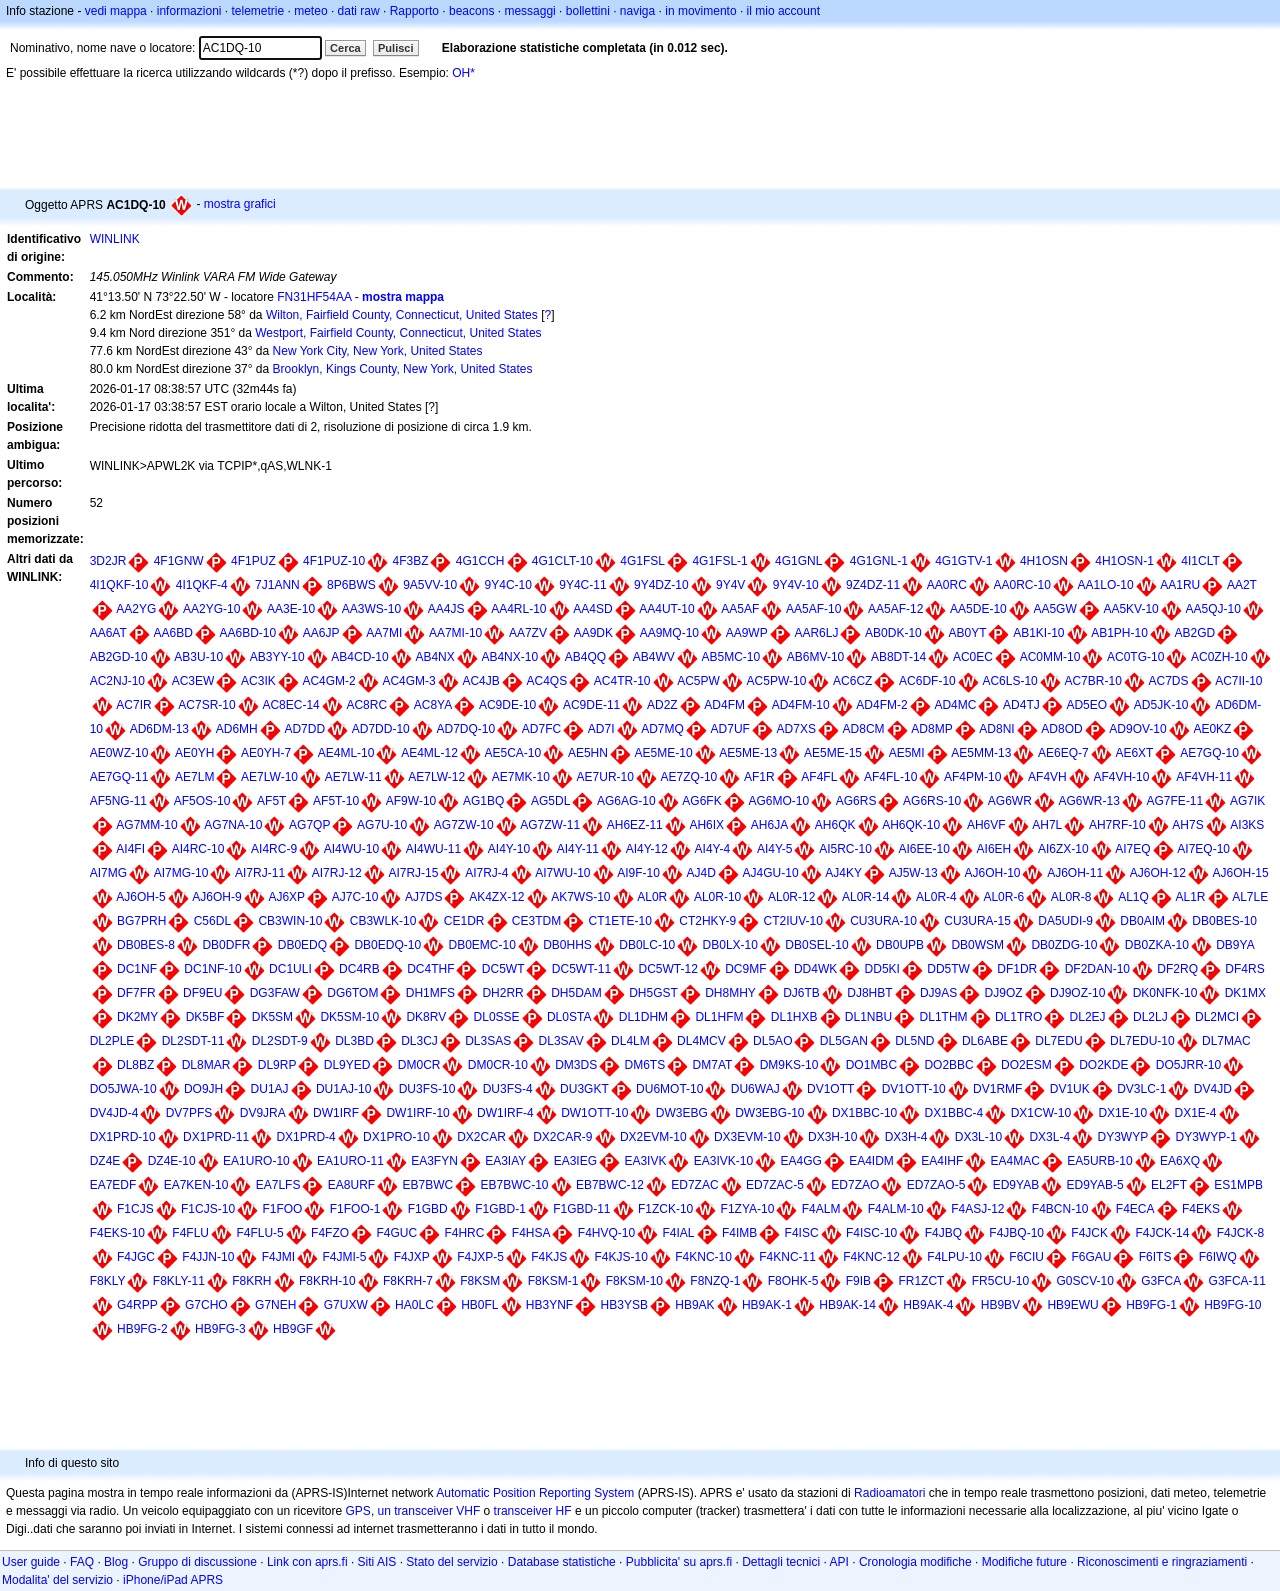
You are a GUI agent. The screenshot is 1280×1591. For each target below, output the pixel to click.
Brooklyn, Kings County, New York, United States (403, 369)
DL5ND (914, 1041)
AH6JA (769, 825)
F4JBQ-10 (1016, 1233)
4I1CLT (1200, 561)
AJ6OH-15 (1241, 873)
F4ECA (1135, 1209)
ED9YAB (1016, 1185)
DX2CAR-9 (562, 1137)
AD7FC (541, 729)
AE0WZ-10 (119, 753)
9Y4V (730, 585)
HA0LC (414, 1305)
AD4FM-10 (801, 705)
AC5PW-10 (777, 681)
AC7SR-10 (206, 705)
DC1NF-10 (212, 969)
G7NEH (275, 1305)
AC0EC (973, 657)
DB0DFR (226, 945)
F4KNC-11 (787, 1257)
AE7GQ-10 (1209, 753)
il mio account (783, 11)
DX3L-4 (1049, 1137)
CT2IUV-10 (793, 921)
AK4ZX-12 (496, 897)
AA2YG (136, 609)
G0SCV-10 (1084, 1281)
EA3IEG (575, 1161)
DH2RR (502, 993)
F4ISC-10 (871, 1233)
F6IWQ (1218, 1257)
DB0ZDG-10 (1064, 945)
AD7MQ (662, 729)
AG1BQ (483, 801)
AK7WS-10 (580, 897)
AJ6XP (286, 897)
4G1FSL (642, 561)
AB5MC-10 (731, 657)
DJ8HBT (869, 993)
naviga (637, 11)
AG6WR (1010, 801)
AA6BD (172, 633)
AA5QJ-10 (1212, 609)
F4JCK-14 (1162, 1233)
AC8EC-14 (290, 705)
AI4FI (130, 849)
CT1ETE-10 (620, 921)
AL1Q (1133, 897)
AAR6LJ (816, 633)
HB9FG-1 (1151, 1305)
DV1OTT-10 (914, 1089)
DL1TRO (1018, 1017)
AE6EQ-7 (1063, 753)
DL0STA (569, 1017)
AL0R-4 (936, 897)
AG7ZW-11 (550, 825)
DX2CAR (481, 1137)
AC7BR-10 (1092, 681)
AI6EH (994, 849)
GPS (358, 1511)
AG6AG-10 (626, 801)
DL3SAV (561, 1041)
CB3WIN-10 (290, 921)
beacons (471, 11)
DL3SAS (488, 1041)
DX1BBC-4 (954, 1113)
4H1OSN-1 (1124, 561)
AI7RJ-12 (337, 873)
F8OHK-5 (793, 1281)
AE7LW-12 (436, 777)
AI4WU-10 (351, 849)
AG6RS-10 (932, 801)
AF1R (759, 777)
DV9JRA (263, 1113)
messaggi (529, 11)
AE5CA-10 (513, 753)
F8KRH (251, 1281)
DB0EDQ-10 (387, 945)
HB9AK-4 (928, 1305)
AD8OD (1061, 729)
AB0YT (967, 633)
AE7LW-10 (269, 777)
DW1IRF (336, 1113)
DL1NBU (868, 1017)
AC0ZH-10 (1219, 657)
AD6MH (237, 729)
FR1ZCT (921, 1281)
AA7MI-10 (455, 633)
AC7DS (1168, 681)
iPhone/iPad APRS (173, 1580)
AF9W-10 (411, 801)
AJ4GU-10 (771, 873)
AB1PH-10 (1119, 633)
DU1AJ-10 (343, 1089)
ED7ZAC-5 (775, 1185)
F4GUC (396, 1233)
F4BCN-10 (1060, 1209)
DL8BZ (135, 1065)
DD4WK (815, 969)
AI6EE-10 (924, 849)
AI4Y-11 (578, 849)
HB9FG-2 (142, 1329)
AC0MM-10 (1050, 657)
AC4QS (546, 681)
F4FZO (330, 1233)
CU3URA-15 (977, 921)
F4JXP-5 (480, 1257)
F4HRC (464, 1233)
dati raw (359, 11)
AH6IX (706, 825)
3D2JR (108, 561)
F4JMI (278, 1257)
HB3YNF (549, 1305)
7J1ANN (277, 585)
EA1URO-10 (256, 1161)
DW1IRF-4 (505, 1113)
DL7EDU (1058, 1041)
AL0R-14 (865, 897)
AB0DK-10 (893, 633)
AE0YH (194, 753)
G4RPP (137, 1305)
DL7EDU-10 (1142, 1041)
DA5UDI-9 (1065, 921)
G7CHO (206, 1305)
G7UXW (346, 1305)
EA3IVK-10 (723, 1161)
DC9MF (745, 969)
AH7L (1047, 825)
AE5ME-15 (833, 753)
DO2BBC (948, 1065)
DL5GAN (844, 1041)
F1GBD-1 (500, 1209)
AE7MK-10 (521, 777)
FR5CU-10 (1000, 1281)
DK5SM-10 (349, 1017)
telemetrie (258, 11)
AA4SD (592, 609)
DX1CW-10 (1041, 1113)
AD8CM (864, 729)
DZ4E (105, 1161)
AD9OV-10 (1137, 729)
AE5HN (588, 753)
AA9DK (593, 633)
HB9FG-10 (1232, 1305)
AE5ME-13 (748, 753)
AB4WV (654, 657)
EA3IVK (645, 1161)
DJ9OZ (1004, 993)
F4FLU (190, 1233)
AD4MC (955, 705)
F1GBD (428, 1209)
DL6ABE (985, 1041)
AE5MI (907, 753)
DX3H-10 (832, 1137)
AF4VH (1047, 777)
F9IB (858, 1281)
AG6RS (856, 801)
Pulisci (395, 48)
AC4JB (480, 681)
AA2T (1242, 585)
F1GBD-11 (581, 1209)
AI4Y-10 (509, 849)
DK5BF (205, 1017)
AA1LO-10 (1106, 585)
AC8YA (433, 705)
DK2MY (137, 1017)
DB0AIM (1142, 921)
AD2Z (662, 705)
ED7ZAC (694, 1185)
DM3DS (576, 1065)
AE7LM (194, 777)
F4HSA (531, 1233)
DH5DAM (576, 993)
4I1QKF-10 (119, 585)
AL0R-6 (1003, 897)
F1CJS (135, 1209)
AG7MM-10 (146, 825)
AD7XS (796, 729)
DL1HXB (794, 1017)
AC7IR (133, 705)
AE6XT (1134, 753)
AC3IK (258, 681)
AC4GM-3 (408, 681)
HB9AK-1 (767, 1305)
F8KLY (108, 1281)
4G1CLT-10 (562, 561)
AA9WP (747, 633)
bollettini (588, 11)
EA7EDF (113, 1185)
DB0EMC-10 (481, 945)
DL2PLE (112, 1041)
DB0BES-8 (146, 945)
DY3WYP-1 (1206, 1137)
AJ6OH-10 (992, 873)
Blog (116, 1562)
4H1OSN (1044, 561)
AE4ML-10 (346, 753)
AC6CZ (852, 681)
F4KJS (549, 1257)
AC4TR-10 (622, 681)
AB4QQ (585, 657)
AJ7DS (423, 897)
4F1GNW (179, 561)
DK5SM (272, 1017)
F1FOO (282, 1209)
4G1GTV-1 (963, 561)
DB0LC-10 (647, 945)
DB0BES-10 (1224, 921)
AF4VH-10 (1121, 777)
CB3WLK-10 (383, 921)
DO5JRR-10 (1188, 1065)
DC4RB (359, 969)
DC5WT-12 (668, 969)
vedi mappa (116, 11)
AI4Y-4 (713, 849)
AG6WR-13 (1089, 801)
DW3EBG (682, 1113)
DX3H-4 (906, 1137)
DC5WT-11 (581, 969)
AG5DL (550, 801)
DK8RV (426, 1017)
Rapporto (414, 11)
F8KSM (480, 1281)
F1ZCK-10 (665, 1209)
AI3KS (1247, 825)
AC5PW (698, 681)
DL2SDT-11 (193, 1041)
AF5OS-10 (202, 801)
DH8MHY (730, 993)
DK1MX (1245, 993)
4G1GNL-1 (879, 561)
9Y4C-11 (582, 585)
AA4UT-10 (666, 609)
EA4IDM (871, 1161)
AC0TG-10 (1135, 657)
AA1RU (1180, 585)
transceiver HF (533, 1511)
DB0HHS (567, 945)
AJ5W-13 (913, 873)
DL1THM (944, 1017)
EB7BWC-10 (515, 1185)
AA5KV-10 (1130, 609)
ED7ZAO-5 (936, 1185)
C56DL (212, 921)
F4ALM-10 (896, 1209)
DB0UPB (900, 945)
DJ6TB (801, 993)
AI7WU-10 (562, 873)
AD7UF (730, 729)
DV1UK (1070, 1089)
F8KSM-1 (553, 1281)
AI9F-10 (638, 873)
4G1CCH (480, 561)
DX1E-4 (1195, 1113)
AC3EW (193, 681)
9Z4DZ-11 (873, 585)
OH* (463, 73)
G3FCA (1161, 1281)
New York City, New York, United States (378, 351)
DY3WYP (1122, 1137)
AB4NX (434, 657)
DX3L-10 (978, 1137)
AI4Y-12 (647, 849)
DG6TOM (352, 993)
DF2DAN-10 (1097, 969)
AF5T (271, 801)
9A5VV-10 (430, 585)
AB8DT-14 (898, 657)
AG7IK (1247, 801)
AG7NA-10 (233, 825)
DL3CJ (419, 1041)
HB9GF (293, 1329)
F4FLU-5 (259, 1233)
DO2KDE (1103, 1065)
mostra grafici (240, 204)
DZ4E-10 (172, 1161)
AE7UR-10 (605, 777)
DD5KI (882, 969)
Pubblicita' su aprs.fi (679, 1562)
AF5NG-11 (118, 801)
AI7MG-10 (181, 873)
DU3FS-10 (427, 1089)
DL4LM (630, 1041)
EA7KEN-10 (196, 1185)
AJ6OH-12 (1158, 873)
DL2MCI (1217, 1017)
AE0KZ (1212, 729)
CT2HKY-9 (707, 921)
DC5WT (503, 969)
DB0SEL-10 (816, 945)
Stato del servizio (451, 1562)
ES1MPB (1238, 1185)
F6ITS (1155, 1257)
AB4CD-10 (359, 657)
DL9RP (277, 1065)
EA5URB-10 (1099, 1161)
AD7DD (304, 729)
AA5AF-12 (895, 609)
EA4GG (800, 1161)
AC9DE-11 (591, 705)
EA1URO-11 (350, 1161)
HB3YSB (624, 1305)
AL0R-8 (1071, 897)
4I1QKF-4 (202, 585)
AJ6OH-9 (216, 897)
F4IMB (739, 1233)
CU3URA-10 (883, 921)
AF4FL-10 (890, 777)
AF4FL (819, 777)
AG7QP (309, 825)
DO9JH (203, 1089)
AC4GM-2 (328, 681)
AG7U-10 (382, 825)
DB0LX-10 (730, 945)
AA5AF (740, 609)
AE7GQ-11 (119, 777)
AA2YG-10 (211, 609)
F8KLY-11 (179, 1281)
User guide (31, 1562)
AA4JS (446, 609)
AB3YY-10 (277, 657)
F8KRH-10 (327, 1281)
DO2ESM (1026, 1065)
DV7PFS (189, 1113)
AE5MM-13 (981, 753)
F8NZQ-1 (715, 1281)
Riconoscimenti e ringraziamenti (1162, 1562)
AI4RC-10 (198, 849)
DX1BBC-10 (864, 1113)
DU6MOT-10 (669, 1089)
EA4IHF (942, 1161)
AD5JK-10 (1161, 705)
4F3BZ (410, 561)
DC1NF (137, 969)
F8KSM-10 (634, 1281)
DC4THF (430, 969)
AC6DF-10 (927, 681)
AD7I (601, 729)
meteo (310, 11)
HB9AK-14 (847, 1305)
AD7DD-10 (381, 729)
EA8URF (351, 1185)
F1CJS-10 (208, 1209)
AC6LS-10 (1009, 681)
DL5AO (772, 1041)
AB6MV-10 (815, 657)
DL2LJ (1150, 1017)
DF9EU (202, 993)
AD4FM (724, 705)
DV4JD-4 (114, 1113)
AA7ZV (528, 633)
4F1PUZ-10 (334, 561)
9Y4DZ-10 (661, 585)
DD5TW (948, 969)
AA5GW (1054, 609)
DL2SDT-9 (280, 1041)
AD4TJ (1021, 705)
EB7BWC (427, 1185)
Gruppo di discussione (197, 1562)
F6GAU (1091, 1257)
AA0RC (947, 585)
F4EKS (1201, 1209)
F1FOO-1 (355, 1209)
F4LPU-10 (954, 1257)
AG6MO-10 (778, 801)
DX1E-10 (1122, 1113)
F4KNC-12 (871, 1257)
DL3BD (354, 1041)
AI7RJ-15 (413, 873)
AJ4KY (843, 873)
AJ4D (701, 873)
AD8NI (996, 729)
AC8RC (366, 705)
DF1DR (1017, 969)
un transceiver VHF (429, 1511)
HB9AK (694, 1305)
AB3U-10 (198, 657)
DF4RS (1244, 969)
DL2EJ (1088, 1017)
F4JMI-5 (344, 1257)
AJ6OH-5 (140, 897)
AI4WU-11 (433, 849)
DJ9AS (938, 993)
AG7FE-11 (1175, 801)
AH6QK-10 (911, 825)
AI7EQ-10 (1203, 849)
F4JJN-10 (208, 1257)
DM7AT (713, 1065)
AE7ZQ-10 (689, 777)
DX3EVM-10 (747, 1137)
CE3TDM (536, 921)
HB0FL (479, 1305)
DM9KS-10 (789, 1065)
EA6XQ (1180, 1161)
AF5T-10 (336, 801)
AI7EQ (1132, 849)
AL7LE (1250, 897)
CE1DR (464, 921)
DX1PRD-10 (123, 1137)
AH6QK (835, 825)
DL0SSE (497, 1017)
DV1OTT (830, 1089)
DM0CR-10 (498, 1065)
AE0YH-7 (266, 753)
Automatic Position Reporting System (535, 1493)
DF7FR (136, 993)
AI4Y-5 (775, 849)
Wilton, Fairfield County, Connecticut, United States (402, 315)
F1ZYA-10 (748, 1209)
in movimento (700, 11)
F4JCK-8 (1240, 1233)
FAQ (82, 1562)
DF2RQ (1177, 969)
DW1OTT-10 (594, 1113)
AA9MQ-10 (669, 633)
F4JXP (412, 1257)
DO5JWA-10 (123, 1089)
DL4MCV (701, 1041)
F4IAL (679, 1233)
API (839, 1562)
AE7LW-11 (353, 777)
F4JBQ (943, 1233)
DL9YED (347, 1065)
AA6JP (321, 633)
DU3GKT (584, 1089)
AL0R (652, 897)
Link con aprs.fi (307, 1562)
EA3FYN (434, 1161)
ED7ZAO (855, 1185)
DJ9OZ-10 (1077, 993)
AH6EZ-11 (635, 825)
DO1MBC (871, 1065)
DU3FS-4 (508, 1089)
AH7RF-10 (1117, 825)
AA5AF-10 (813, 609)
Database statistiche (562, 1562)
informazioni (189, 11)
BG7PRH (141, 921)
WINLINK (115, 239)
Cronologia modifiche (915, 1562)
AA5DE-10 (978, 609)
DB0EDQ (302, 945)
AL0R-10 (717, 897)
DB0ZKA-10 (1157, 945)
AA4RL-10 (518, 609)
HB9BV (1000, 1305)
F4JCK (1089, 1233)
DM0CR (419, 1065)
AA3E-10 (291, 609)
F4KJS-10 (621, 1257)
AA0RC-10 (1022, 585)
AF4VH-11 (1204, 777)
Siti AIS (377, 1562)
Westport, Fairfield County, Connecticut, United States (398, 333)
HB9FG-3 (220, 1329)
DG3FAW (275, 993)
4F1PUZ (253, 561)
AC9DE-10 (507, 705)
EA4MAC (1015, 1161)
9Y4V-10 (796, 585)
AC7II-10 (1238, 681)
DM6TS (645, 1065)
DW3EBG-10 (769, 1113)
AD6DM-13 (159, 729)
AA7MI (384, 633)
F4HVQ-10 (606, 1233)
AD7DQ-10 (465, 729)
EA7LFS (278, 1185)
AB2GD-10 (119, 657)
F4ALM (821, 1209)
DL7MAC (1226, 1041)
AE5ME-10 (664, 753)
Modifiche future (1024, 1562)
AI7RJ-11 (260, 873)
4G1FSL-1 (719, 561)
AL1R (1190, 897)
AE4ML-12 (429, 753)
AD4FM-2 (881, 705)
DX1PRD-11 (216, 1137)
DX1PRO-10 (396, 1137)
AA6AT (108, 633)
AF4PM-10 (972, 777)
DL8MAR (206, 1065)
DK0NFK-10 (1165, 993)
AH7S (1187, 825)
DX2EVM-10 (653, 1137)
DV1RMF (997, 1089)
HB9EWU (1072, 1305)
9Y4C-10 (508, 585)
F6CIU (1026, 1257)
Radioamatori (889, 1493)
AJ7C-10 (355, 897)
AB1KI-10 (1038, 633)
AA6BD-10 (247, 633)
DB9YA (1235, 945)
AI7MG (108, 873)
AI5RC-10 (845, 849)
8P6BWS (351, 585)
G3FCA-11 (1237, 1281)
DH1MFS (430, 993)
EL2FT (1169, 1185)
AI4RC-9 (274, 849)
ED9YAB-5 (1095, 1185)
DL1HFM (719, 1017)
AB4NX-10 (509, 657)
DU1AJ (270, 1089)
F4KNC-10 (703, 1257)
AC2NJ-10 (117, 681)
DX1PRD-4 (305, 1137)
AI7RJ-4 (486, 873)
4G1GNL (798, 561)
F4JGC (136, 1257)
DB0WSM (977, 945)
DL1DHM (643, 1017)
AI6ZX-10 (1063, 849)
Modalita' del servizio (57, 1580)
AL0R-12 (791, 897)
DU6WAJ (755, 1089)
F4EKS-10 (117, 1233)
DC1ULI (290, 969)
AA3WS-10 (371, 609)
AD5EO (1086, 705)
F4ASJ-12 (977, 1209)
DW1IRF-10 (417, 1113)
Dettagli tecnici (781, 1562)
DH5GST (653, 993)
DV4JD (1213, 1089)
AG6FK (701, 801)
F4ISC (802, 1233)
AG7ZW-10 (464, 825)
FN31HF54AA (314, 297)
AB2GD (1195, 633)
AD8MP (931, 729)
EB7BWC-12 (610, 1185)
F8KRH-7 (408, 1281)
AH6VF (986, 825)
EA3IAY (505, 1161)
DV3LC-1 (1141, 1089)
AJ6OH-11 (1075, 873)
